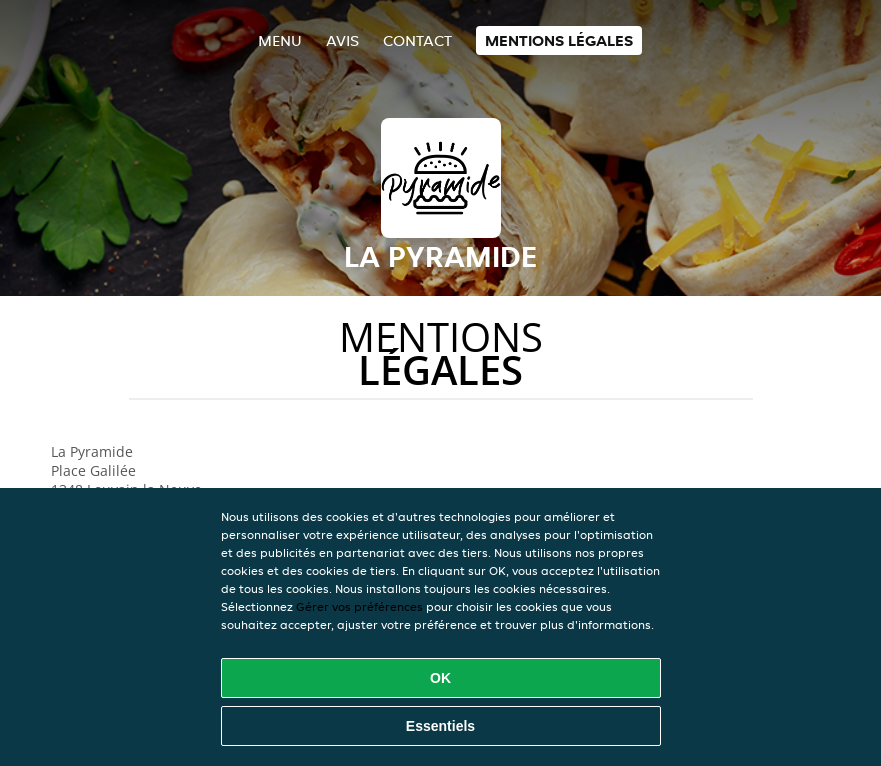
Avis (342, 40)
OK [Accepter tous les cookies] (440, 678)
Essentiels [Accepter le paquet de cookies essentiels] (440, 726)
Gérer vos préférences (359, 606)
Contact (417, 40)
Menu (280, 40)
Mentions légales (559, 40)
